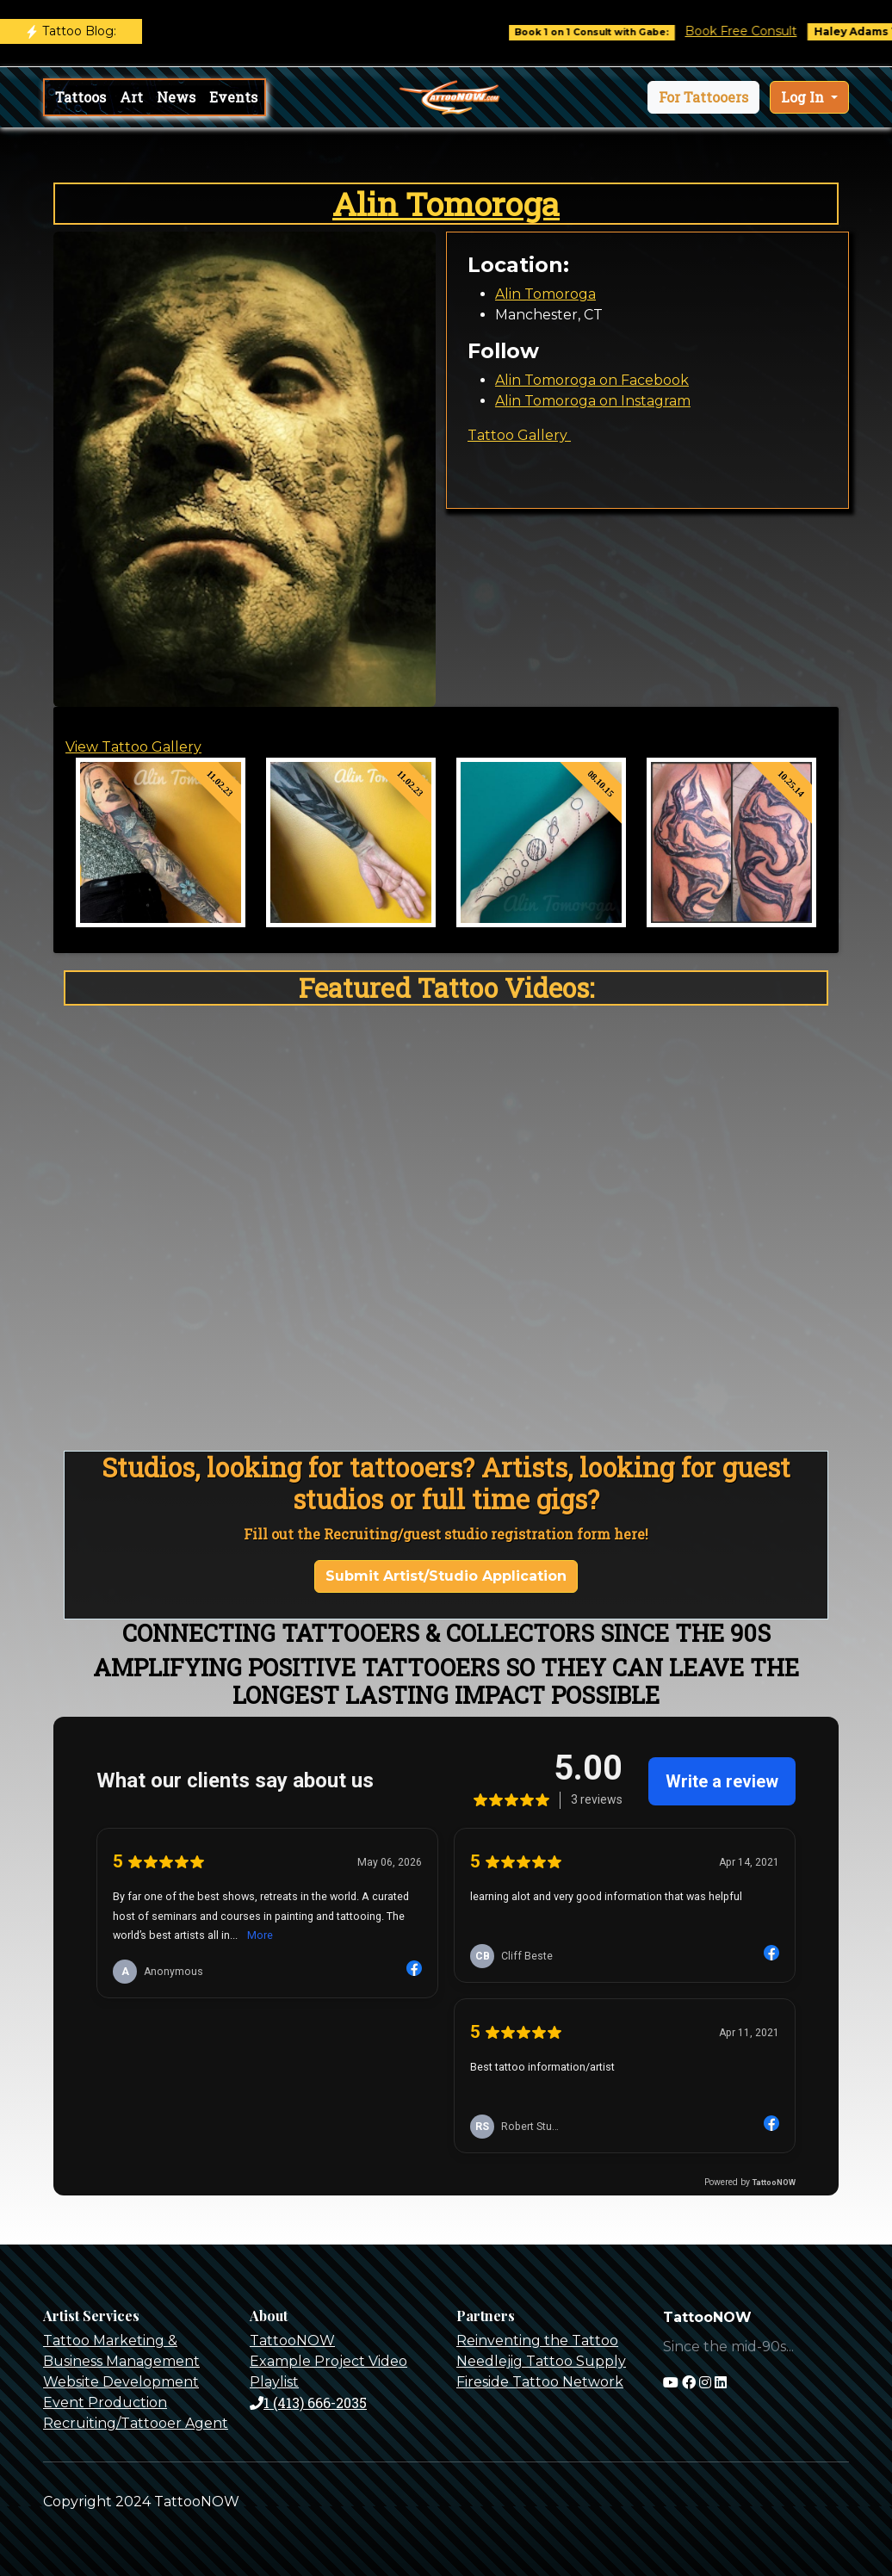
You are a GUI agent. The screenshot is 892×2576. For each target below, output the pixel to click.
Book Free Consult (764, 31)
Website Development (121, 2382)
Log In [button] (804, 97)
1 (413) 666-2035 (308, 2402)
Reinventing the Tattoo (537, 2340)
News (176, 97)
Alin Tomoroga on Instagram (593, 401)
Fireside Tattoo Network (539, 2382)
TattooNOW (292, 2340)
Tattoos (80, 97)
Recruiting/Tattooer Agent (135, 2423)
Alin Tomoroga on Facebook (592, 380)
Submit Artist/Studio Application (446, 1576)
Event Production (105, 2402)
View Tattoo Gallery (133, 747)
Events (233, 97)
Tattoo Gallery (519, 435)
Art (131, 97)
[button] (703, 97)
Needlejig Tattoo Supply (541, 2361)
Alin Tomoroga (446, 204)
